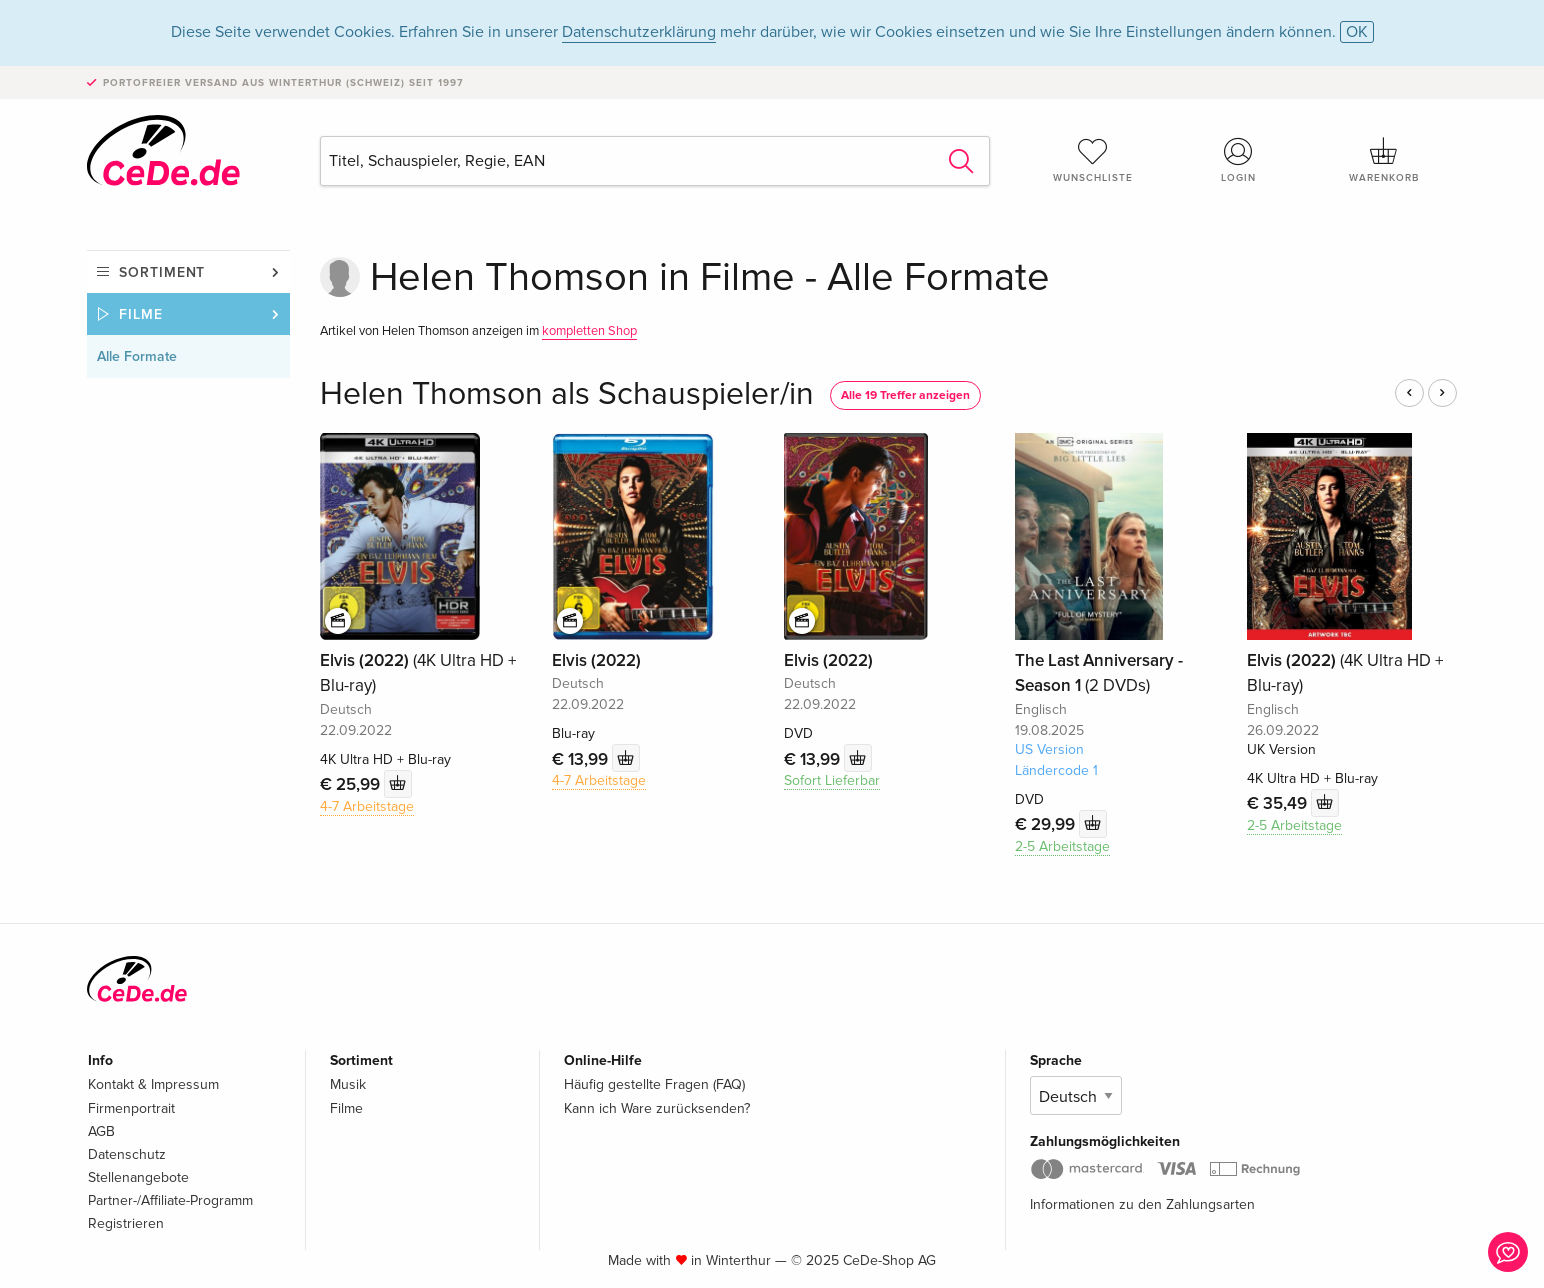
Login (1239, 160)
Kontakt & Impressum (153, 1084)
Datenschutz (127, 1154)
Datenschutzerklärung (639, 32)
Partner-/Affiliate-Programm (170, 1200)
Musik (348, 1084)
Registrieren (126, 1223)
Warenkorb (1384, 160)
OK (1357, 32)
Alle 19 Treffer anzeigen (905, 395)
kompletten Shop (589, 331)
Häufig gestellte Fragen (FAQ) (654, 1084)
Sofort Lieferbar (832, 780)
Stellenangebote (138, 1177)
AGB (101, 1131)
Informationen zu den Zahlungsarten (1142, 1204)
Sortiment (162, 272)
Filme (141, 314)
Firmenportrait (131, 1108)
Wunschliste (1093, 160)
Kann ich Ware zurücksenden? (657, 1108)
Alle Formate (137, 356)
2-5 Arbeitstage (1062, 846)
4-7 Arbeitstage (367, 806)
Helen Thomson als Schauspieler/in (567, 394)
